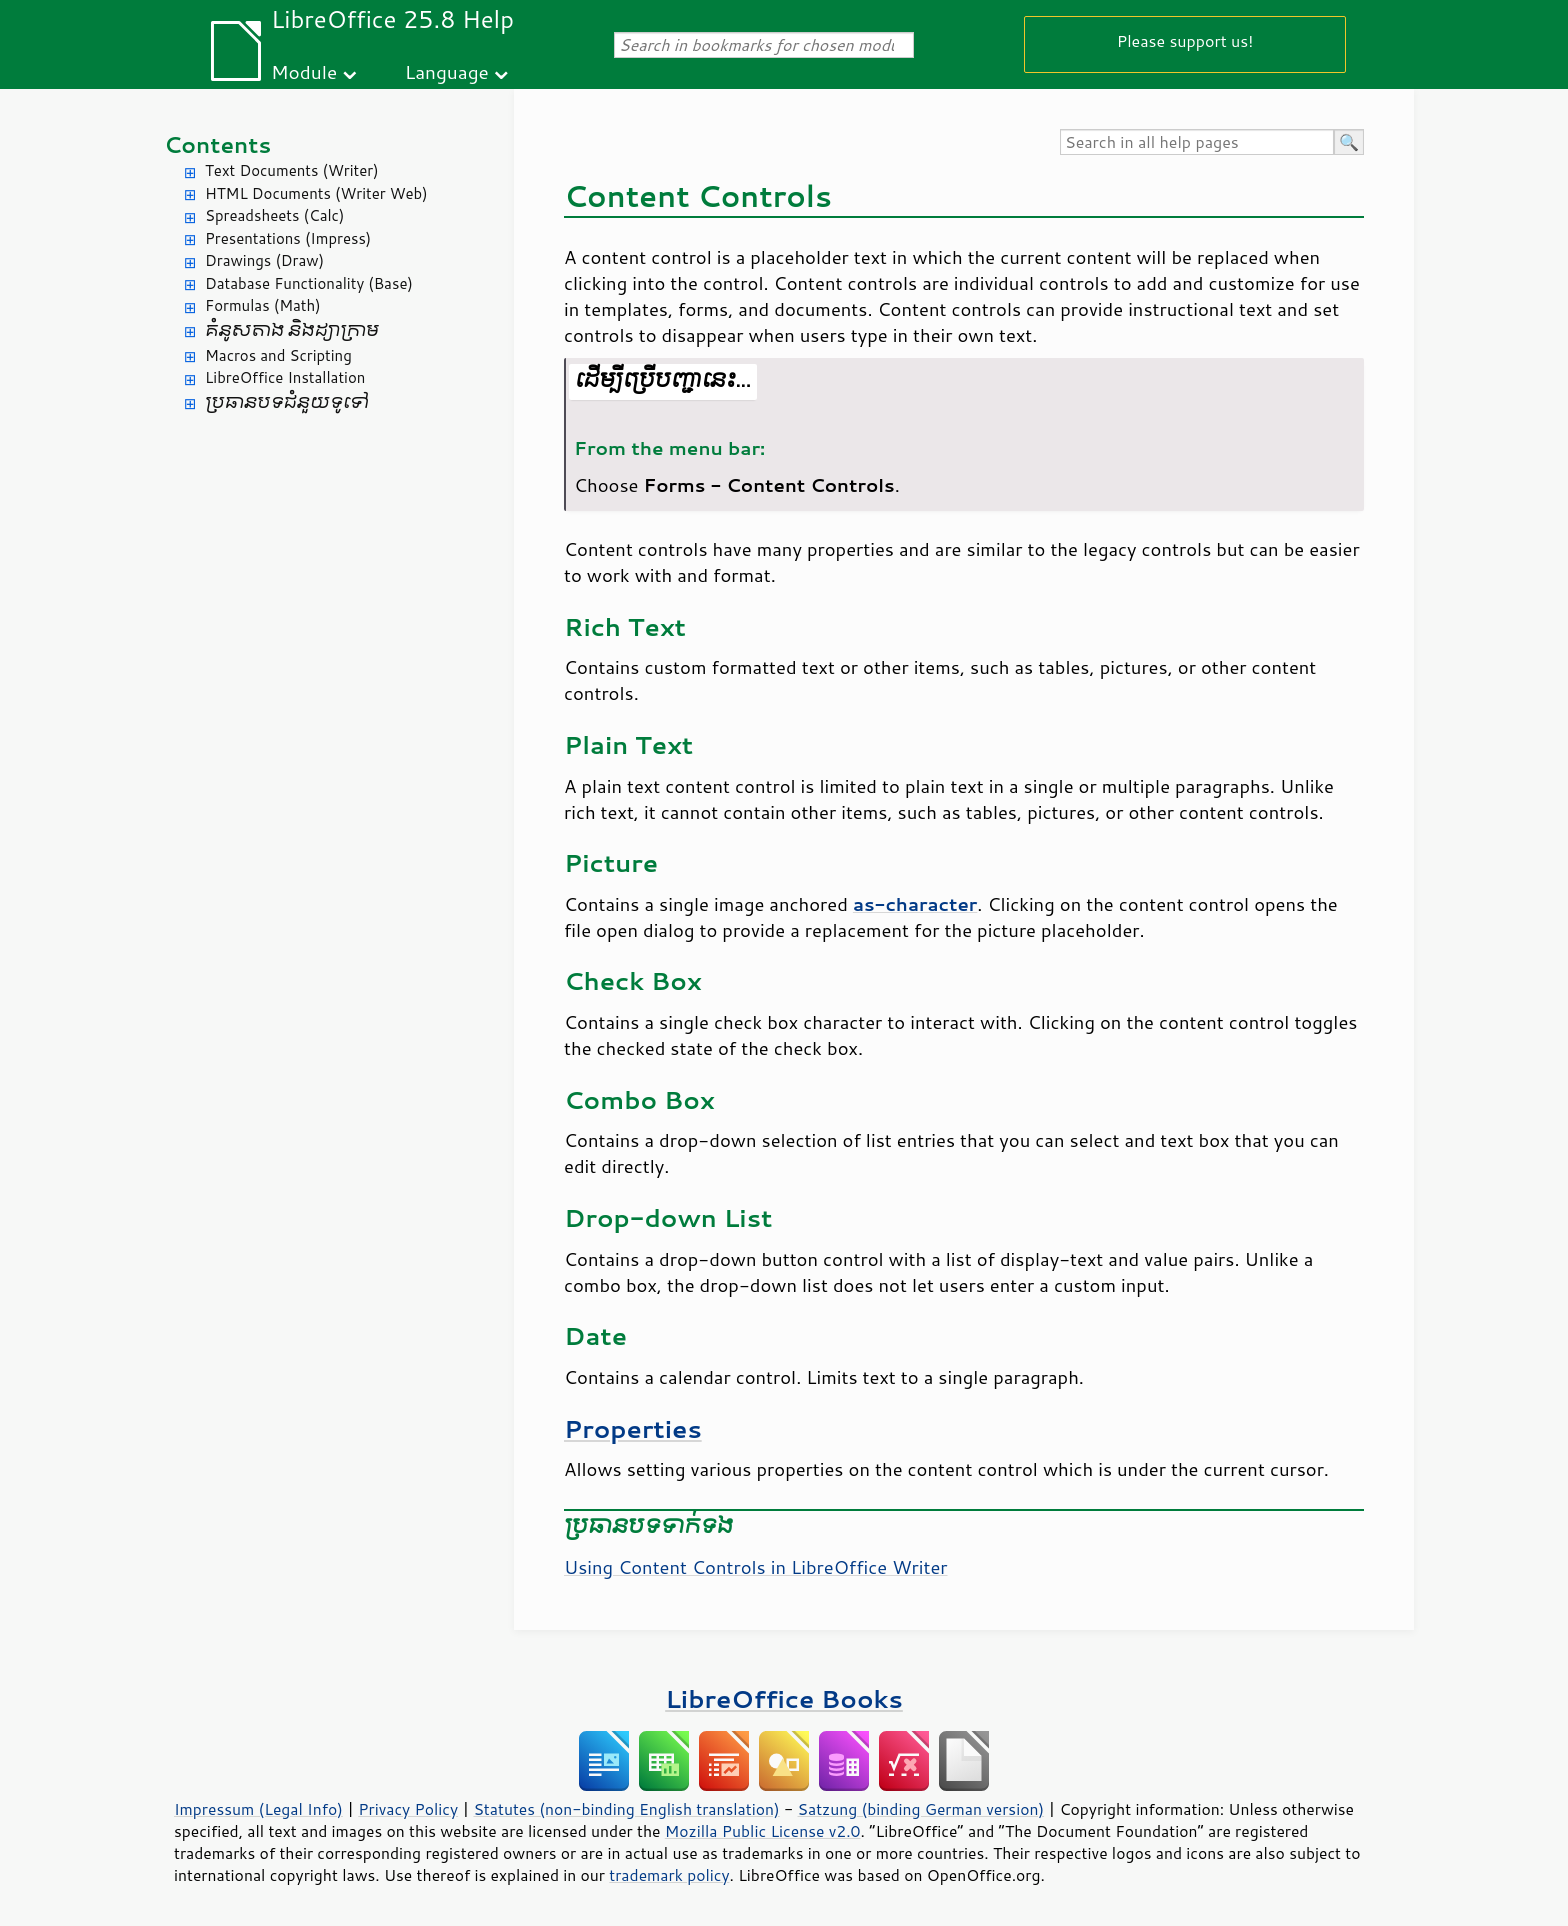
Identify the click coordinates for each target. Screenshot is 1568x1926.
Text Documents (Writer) (292, 170)
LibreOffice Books (784, 1698)
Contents (217, 144)
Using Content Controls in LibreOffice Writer (756, 1567)
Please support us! (1185, 40)
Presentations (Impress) (288, 238)
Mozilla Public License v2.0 (763, 1831)
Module (304, 71)
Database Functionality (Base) (309, 283)
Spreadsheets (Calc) (274, 215)
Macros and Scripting (278, 355)
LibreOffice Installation (285, 377)
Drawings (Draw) (264, 260)
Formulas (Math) (263, 305)
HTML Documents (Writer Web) (316, 193)
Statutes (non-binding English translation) (626, 1809)
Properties (633, 1428)
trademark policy (669, 1875)
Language (447, 71)
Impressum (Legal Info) (258, 1809)
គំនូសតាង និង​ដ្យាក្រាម (292, 330)
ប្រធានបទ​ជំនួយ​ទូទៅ (287, 402)
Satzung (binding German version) (921, 1809)
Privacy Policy (408, 1809)
